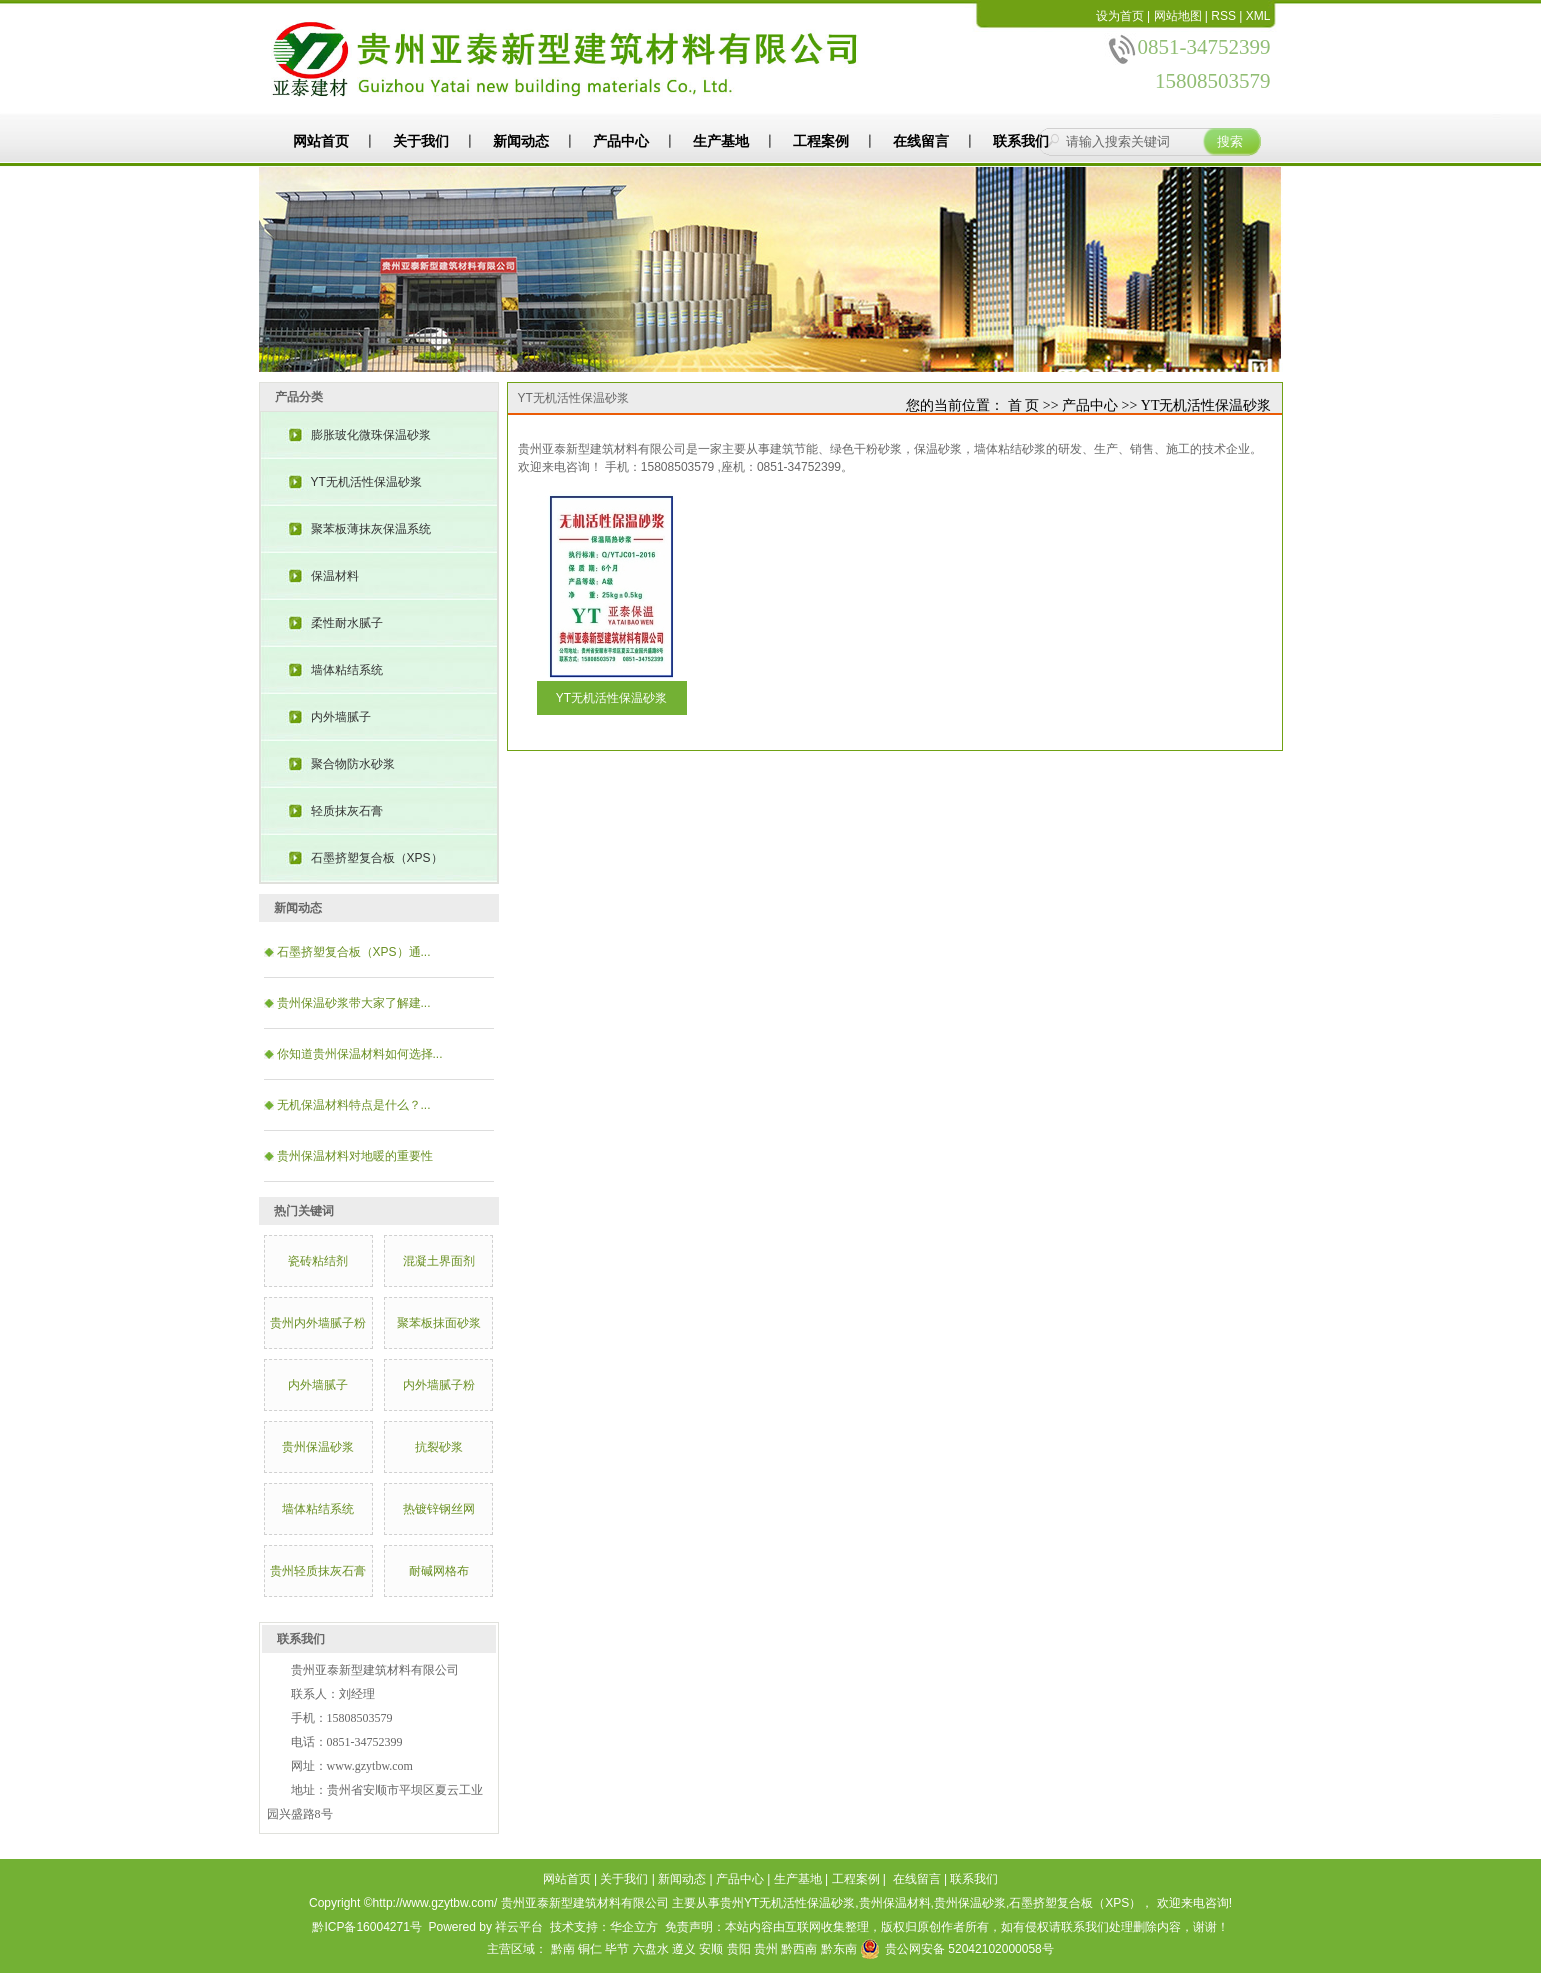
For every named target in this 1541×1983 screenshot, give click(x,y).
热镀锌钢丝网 (439, 1509)
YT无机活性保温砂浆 (366, 482)
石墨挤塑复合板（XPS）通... (354, 952)
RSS (1223, 16)
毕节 (617, 1949)
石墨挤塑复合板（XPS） (377, 858)
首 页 (1024, 405)
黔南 (563, 1949)
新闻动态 (521, 141)
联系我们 (1021, 141)
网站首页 (321, 141)
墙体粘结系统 (347, 670)
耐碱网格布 (439, 1571)
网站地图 (1178, 16)
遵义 (684, 1949)
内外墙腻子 (341, 717)
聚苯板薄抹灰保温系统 (371, 529)
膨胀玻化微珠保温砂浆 (371, 435)
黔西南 (799, 1949)
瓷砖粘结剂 (318, 1261)
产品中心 (621, 141)
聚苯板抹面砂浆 (439, 1323)
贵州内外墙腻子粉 (318, 1323)
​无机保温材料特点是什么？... (354, 1105)
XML (1258, 16)
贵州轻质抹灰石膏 (318, 1571)
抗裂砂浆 (439, 1447)
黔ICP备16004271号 (366, 1927)
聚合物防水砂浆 (353, 764)
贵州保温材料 (895, 1903)
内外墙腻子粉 (439, 1385)
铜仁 (590, 1949)
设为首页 (1120, 16)
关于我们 (421, 141)
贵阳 (739, 1949)
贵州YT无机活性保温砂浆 (787, 1903)
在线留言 (921, 141)
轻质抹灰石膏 (347, 811)
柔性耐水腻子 (347, 623)
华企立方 (634, 1927)
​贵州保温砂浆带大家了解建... (354, 1003)
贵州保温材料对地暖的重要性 (355, 1156)
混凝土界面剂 (439, 1261)
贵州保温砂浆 (318, 1447)
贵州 (766, 1949)
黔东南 (839, 1949)
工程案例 (821, 141)
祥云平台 (519, 1927)
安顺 (711, 1949)
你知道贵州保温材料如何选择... (360, 1054)
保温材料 (335, 576)
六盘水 (651, 1949)
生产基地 (721, 141)
